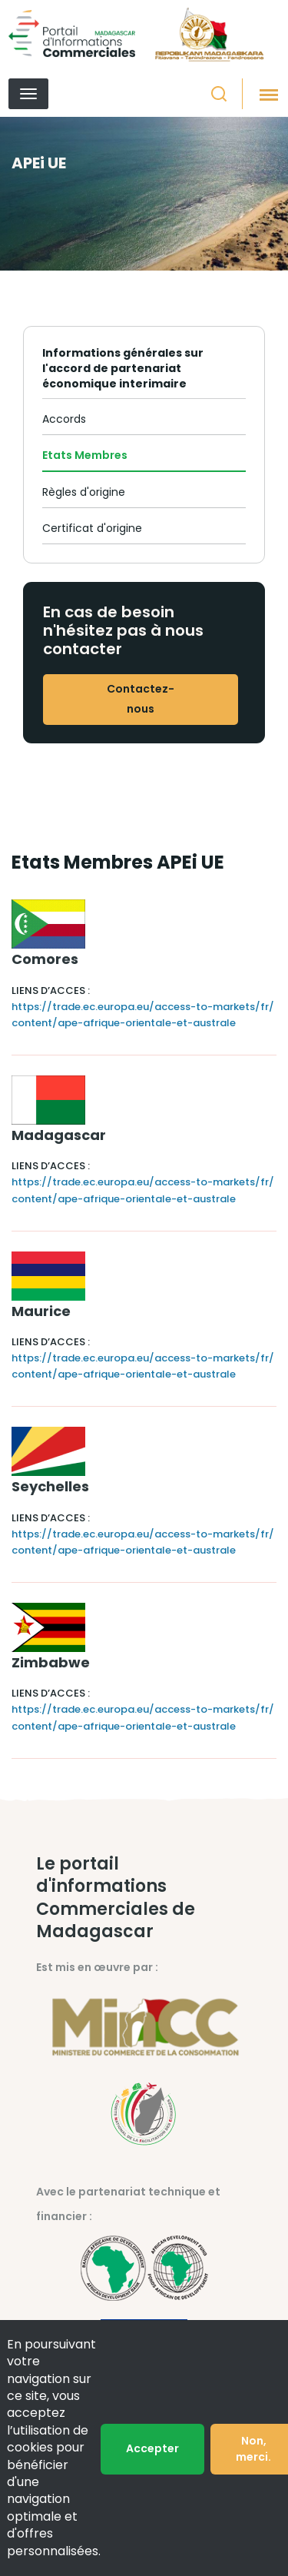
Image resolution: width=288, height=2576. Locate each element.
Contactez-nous (140, 698)
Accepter (152, 2448)
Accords (64, 419)
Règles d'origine (83, 492)
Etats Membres (84, 455)
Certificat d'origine (92, 528)
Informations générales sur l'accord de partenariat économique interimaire (123, 368)
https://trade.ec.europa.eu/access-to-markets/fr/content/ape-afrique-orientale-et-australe (143, 1014)
